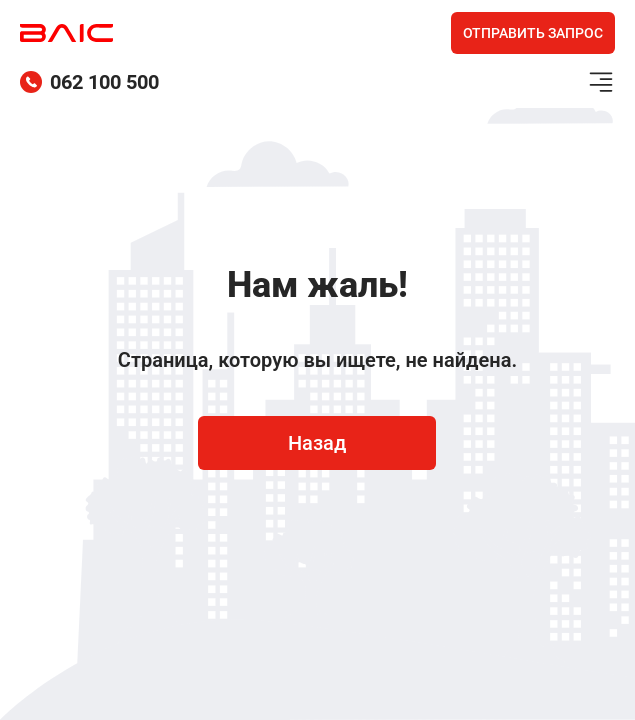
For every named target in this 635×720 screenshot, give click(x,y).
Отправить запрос (533, 33)
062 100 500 (89, 82)
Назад (317, 443)
